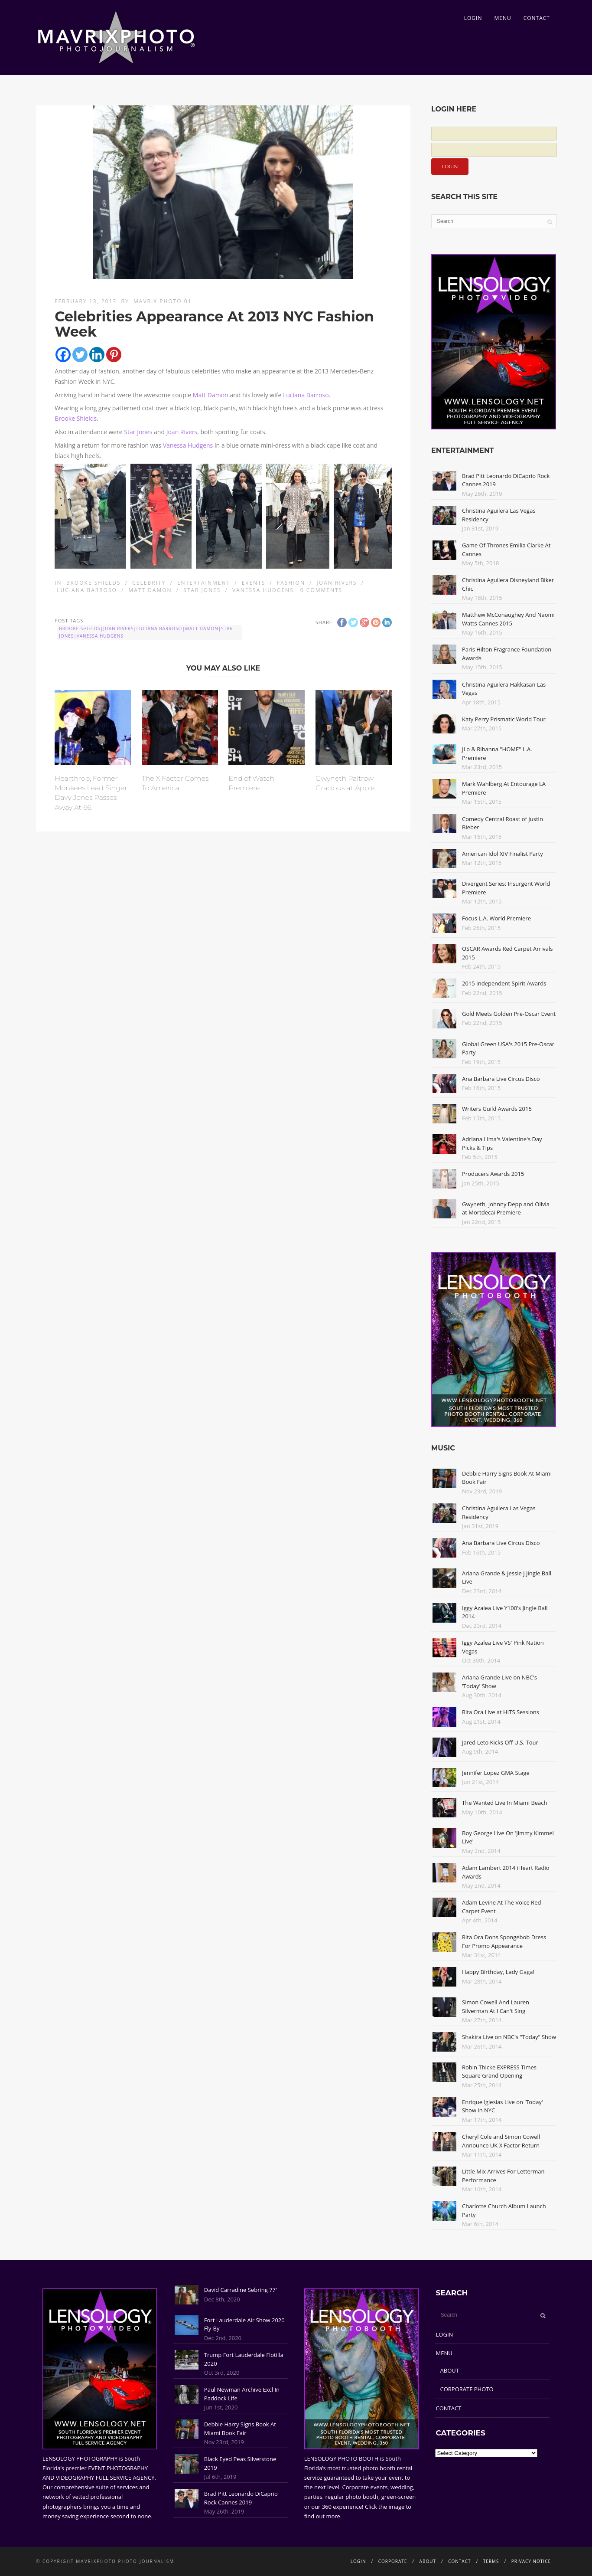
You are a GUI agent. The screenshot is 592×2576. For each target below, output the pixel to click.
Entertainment (203, 582)
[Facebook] (63, 354)
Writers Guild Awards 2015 (497, 1109)
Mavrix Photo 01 (162, 301)
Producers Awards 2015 (493, 1174)
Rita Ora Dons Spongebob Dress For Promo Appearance (504, 1941)
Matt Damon (210, 395)
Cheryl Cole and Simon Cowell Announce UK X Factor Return (501, 2141)
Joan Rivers (182, 432)
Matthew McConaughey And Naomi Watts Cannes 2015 (508, 619)
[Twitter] (80, 354)
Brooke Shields (76, 418)
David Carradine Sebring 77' (240, 2290)
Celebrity (149, 582)
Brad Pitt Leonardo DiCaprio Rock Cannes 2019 (241, 2498)
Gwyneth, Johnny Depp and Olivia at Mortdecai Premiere (506, 1208)
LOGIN (473, 18)
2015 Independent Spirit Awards (504, 983)
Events (254, 582)
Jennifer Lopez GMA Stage (496, 1773)
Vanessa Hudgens (188, 445)
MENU (502, 18)
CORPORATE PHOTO (467, 2389)
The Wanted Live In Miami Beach (504, 1803)
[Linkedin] (96, 354)
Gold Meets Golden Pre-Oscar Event (509, 1014)
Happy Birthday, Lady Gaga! (498, 1972)
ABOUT (449, 2370)
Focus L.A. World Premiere (496, 918)
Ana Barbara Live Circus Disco (501, 1079)
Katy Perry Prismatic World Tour (504, 719)
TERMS (491, 2561)
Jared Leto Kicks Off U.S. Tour (500, 1742)
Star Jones (138, 432)
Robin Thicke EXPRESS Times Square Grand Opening (499, 2071)
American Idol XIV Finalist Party (502, 854)
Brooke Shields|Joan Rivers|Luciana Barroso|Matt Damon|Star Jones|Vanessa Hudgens (146, 632)
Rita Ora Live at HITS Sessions (500, 1712)
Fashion (291, 582)
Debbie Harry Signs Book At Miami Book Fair (240, 2428)
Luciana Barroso (306, 395)
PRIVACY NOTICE (531, 2561)
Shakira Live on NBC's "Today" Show (509, 2037)
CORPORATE (392, 2561)
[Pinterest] (113, 354)
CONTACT (537, 18)
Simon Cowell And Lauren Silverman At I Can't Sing (495, 2006)
